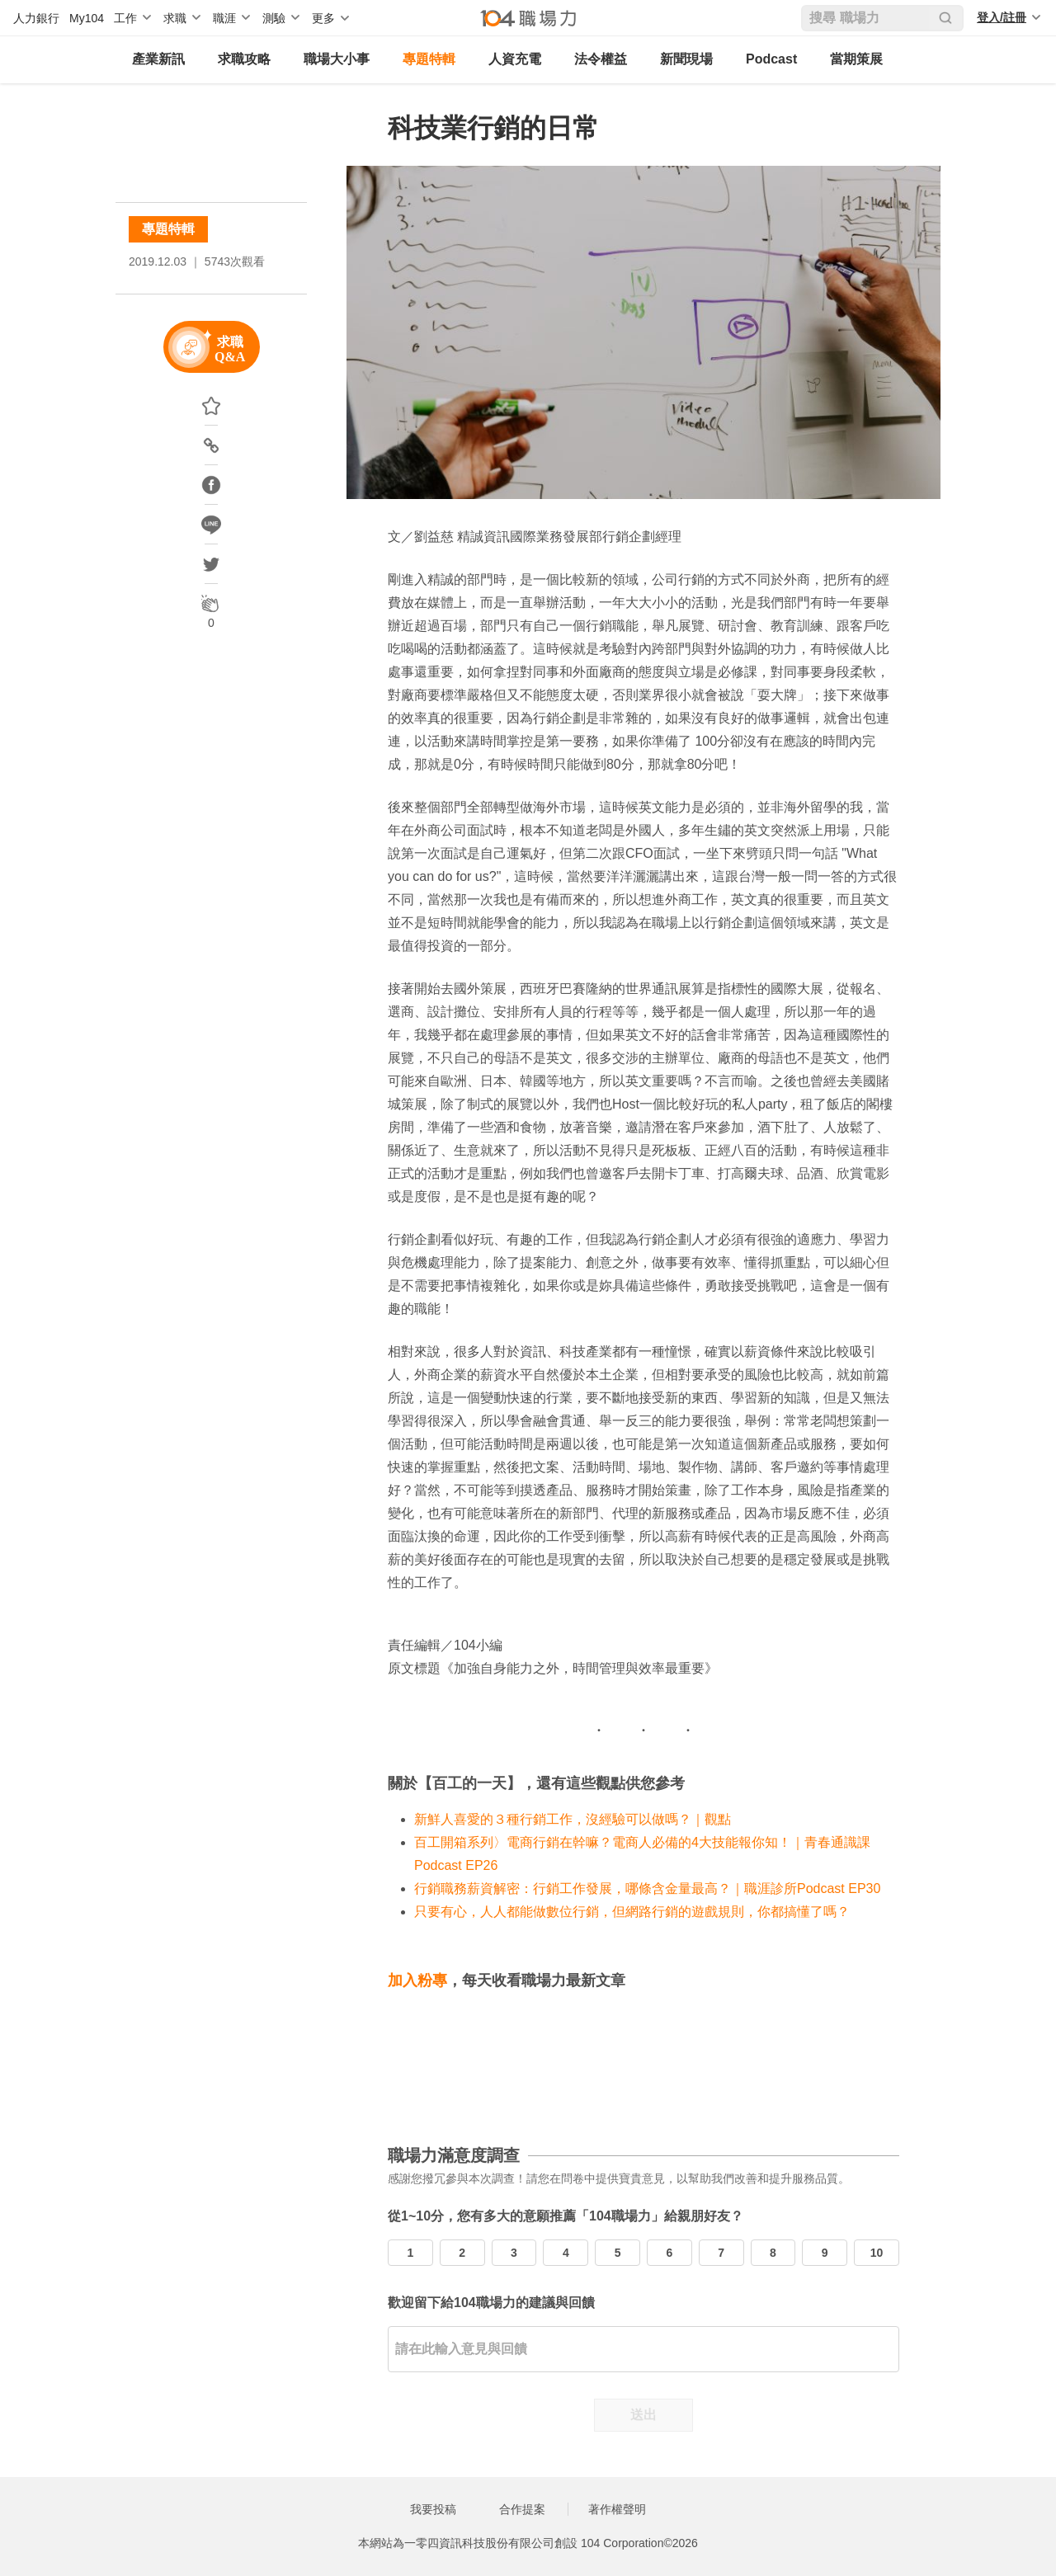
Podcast (771, 59)
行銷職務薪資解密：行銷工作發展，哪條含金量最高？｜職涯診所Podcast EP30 (647, 1888)
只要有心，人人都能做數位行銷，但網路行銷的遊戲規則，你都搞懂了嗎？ (632, 1912)
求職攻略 (244, 59)
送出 (643, 2415)
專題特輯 (429, 59)
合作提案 (522, 2509)
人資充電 (514, 59)
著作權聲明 (617, 2509)
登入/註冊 (1001, 17)
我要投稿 (433, 2509)
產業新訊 (158, 59)
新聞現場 (686, 59)
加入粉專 (417, 1980)
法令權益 (600, 59)
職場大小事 (337, 59)
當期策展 (856, 59)
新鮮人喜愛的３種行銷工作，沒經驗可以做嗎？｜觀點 (572, 1819)
